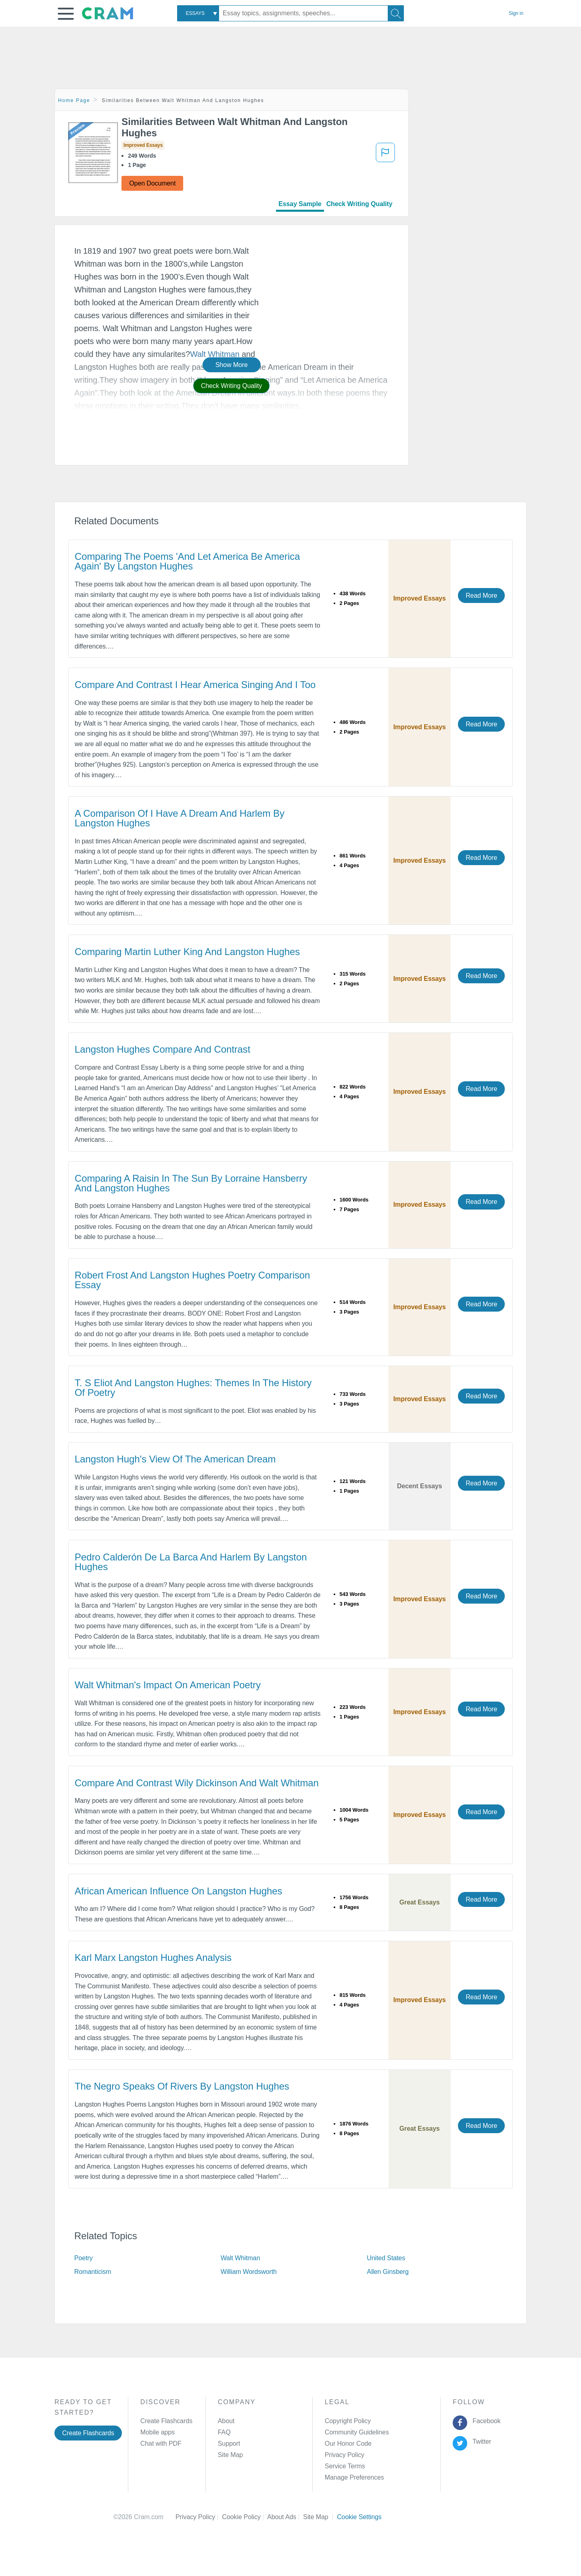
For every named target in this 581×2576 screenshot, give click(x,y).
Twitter (480, 2441)
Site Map (230, 2454)
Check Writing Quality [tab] (359, 203)
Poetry (83, 2258)
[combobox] (198, 13)
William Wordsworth (249, 2271)
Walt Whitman (240, 2258)
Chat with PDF (161, 2443)
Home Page (74, 100)
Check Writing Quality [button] (231, 385)
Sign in (516, 13)
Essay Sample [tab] (299, 203)
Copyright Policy (348, 2420)
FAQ (224, 2432)
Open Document (152, 183)
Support (229, 2443)
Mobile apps (157, 2432)
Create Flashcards (88, 2433)
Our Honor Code (348, 2443)
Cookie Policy (244, 2516)
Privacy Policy (344, 2454)
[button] (66, 14)
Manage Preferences (354, 2477)
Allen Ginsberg (388, 2271)
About (226, 2420)
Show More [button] (231, 364)
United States (386, 2258)
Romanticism (92, 2271)
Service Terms (345, 2466)
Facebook (485, 2420)
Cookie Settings (359, 2516)
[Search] (396, 13)
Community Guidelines (357, 2432)
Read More (481, 595)
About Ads (285, 2516)
